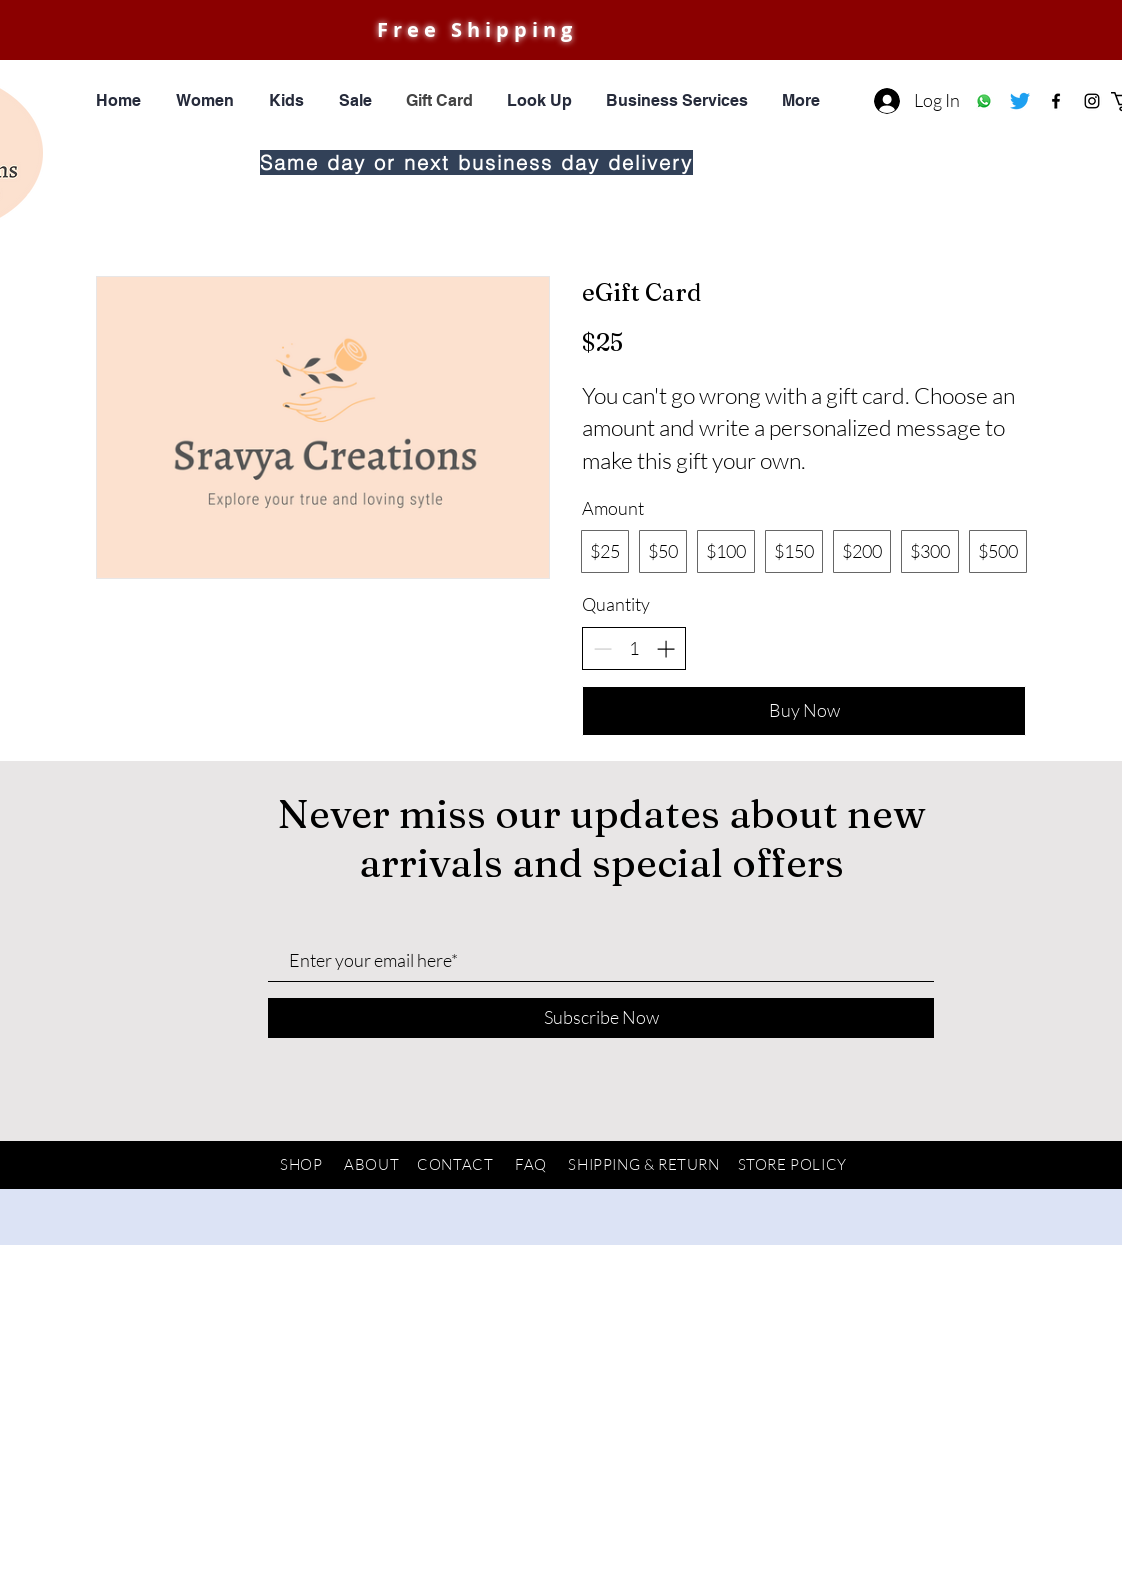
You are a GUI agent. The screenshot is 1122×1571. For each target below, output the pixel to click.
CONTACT (455, 1164)
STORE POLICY (792, 1164)
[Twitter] (1020, 101)
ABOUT (371, 1164)
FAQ (531, 1164)
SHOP (301, 1164)
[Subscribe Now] (601, 1018)
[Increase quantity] (665, 648)
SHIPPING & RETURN (643, 1164)
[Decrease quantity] (602, 648)
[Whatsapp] (984, 101)
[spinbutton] (634, 648)
